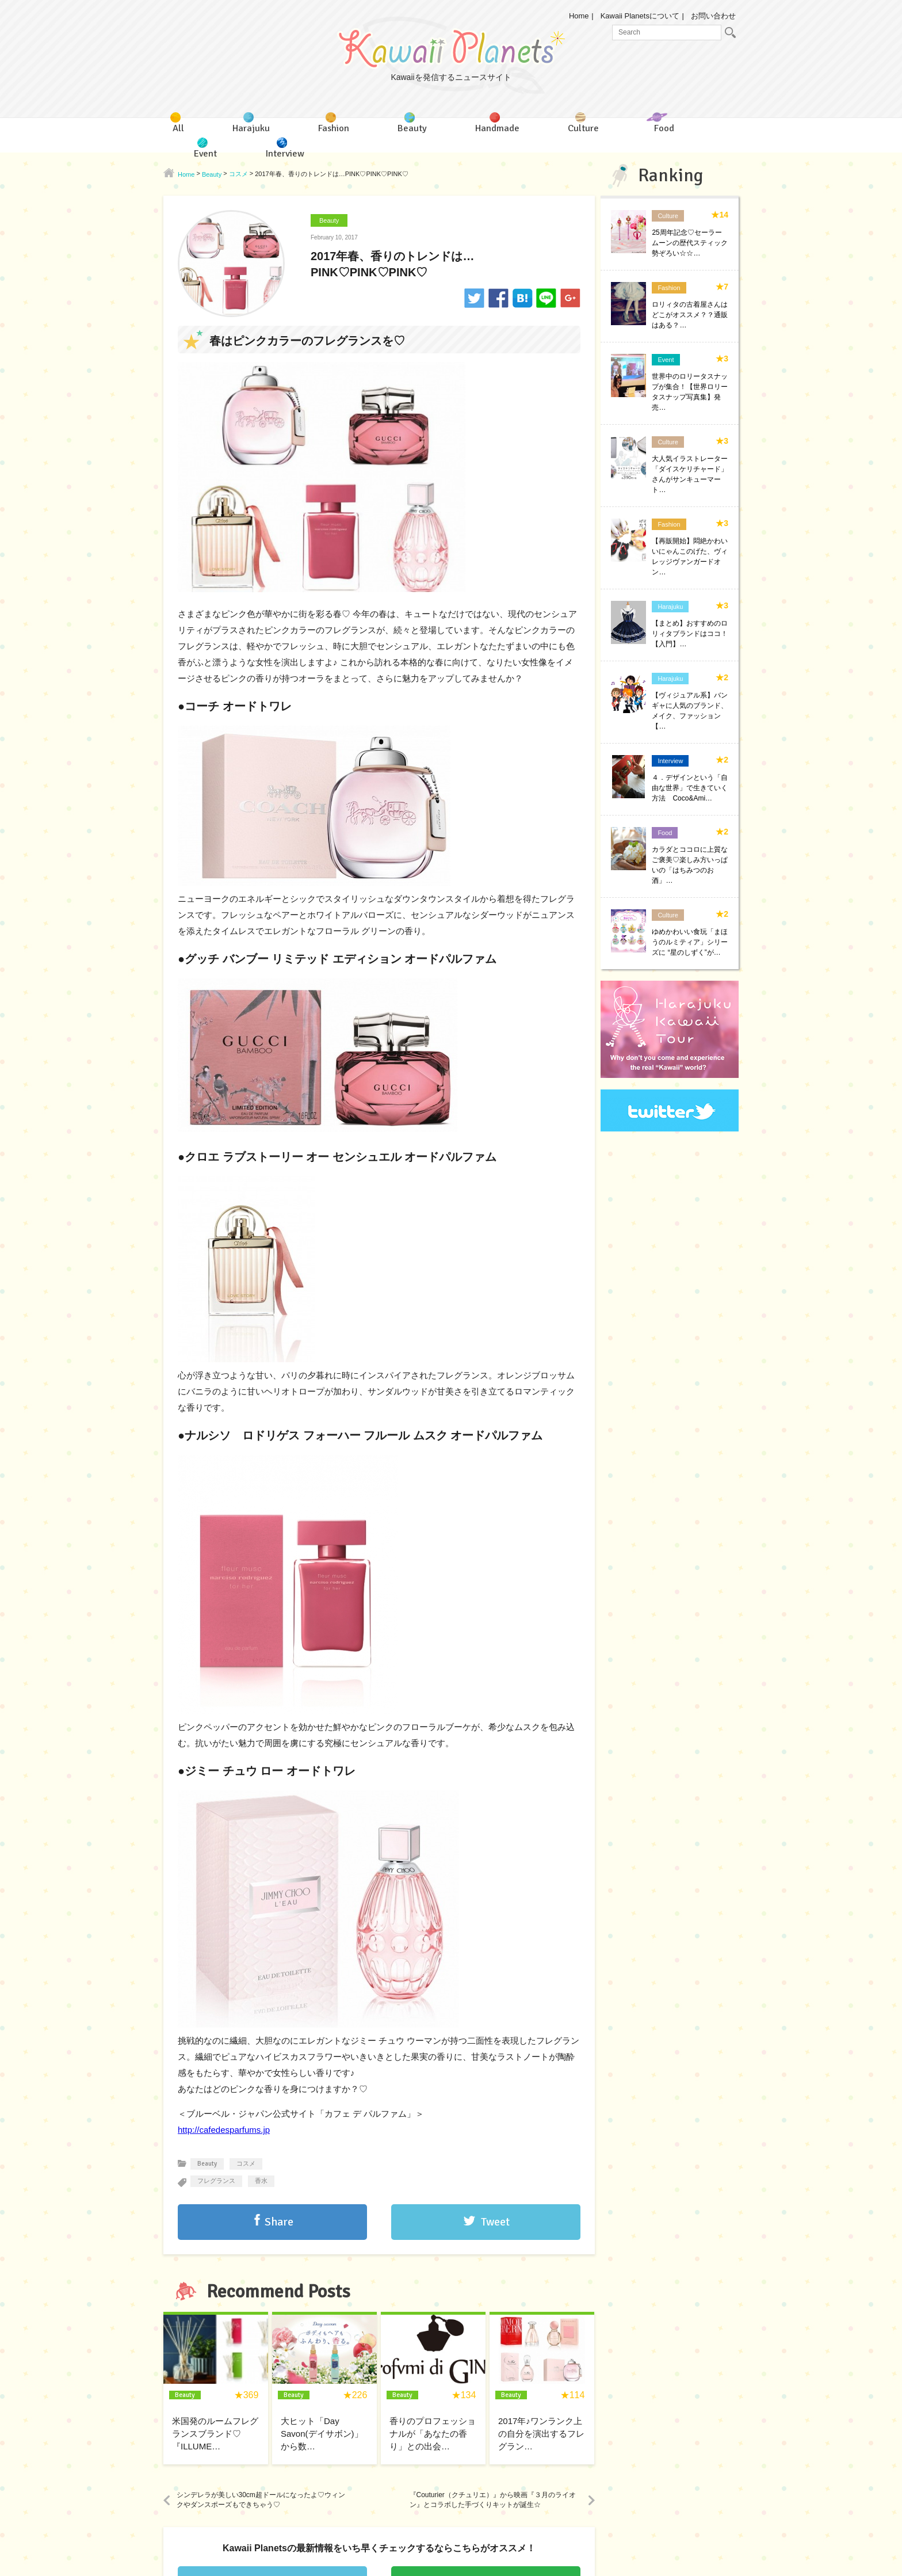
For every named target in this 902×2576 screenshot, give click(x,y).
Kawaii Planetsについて (640, 16)
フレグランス (216, 2181)
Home (579, 16)
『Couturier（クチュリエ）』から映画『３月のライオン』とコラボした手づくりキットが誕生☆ (493, 2500)
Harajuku (670, 606)
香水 (261, 2181)
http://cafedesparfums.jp (224, 2130)
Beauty (329, 220)
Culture (668, 215)
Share (279, 2222)
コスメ (245, 2163)
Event (666, 359)
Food (665, 832)
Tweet (495, 2222)
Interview (670, 760)
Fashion (669, 287)
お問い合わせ (713, 16)
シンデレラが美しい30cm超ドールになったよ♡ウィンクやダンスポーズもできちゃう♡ (261, 2500)
